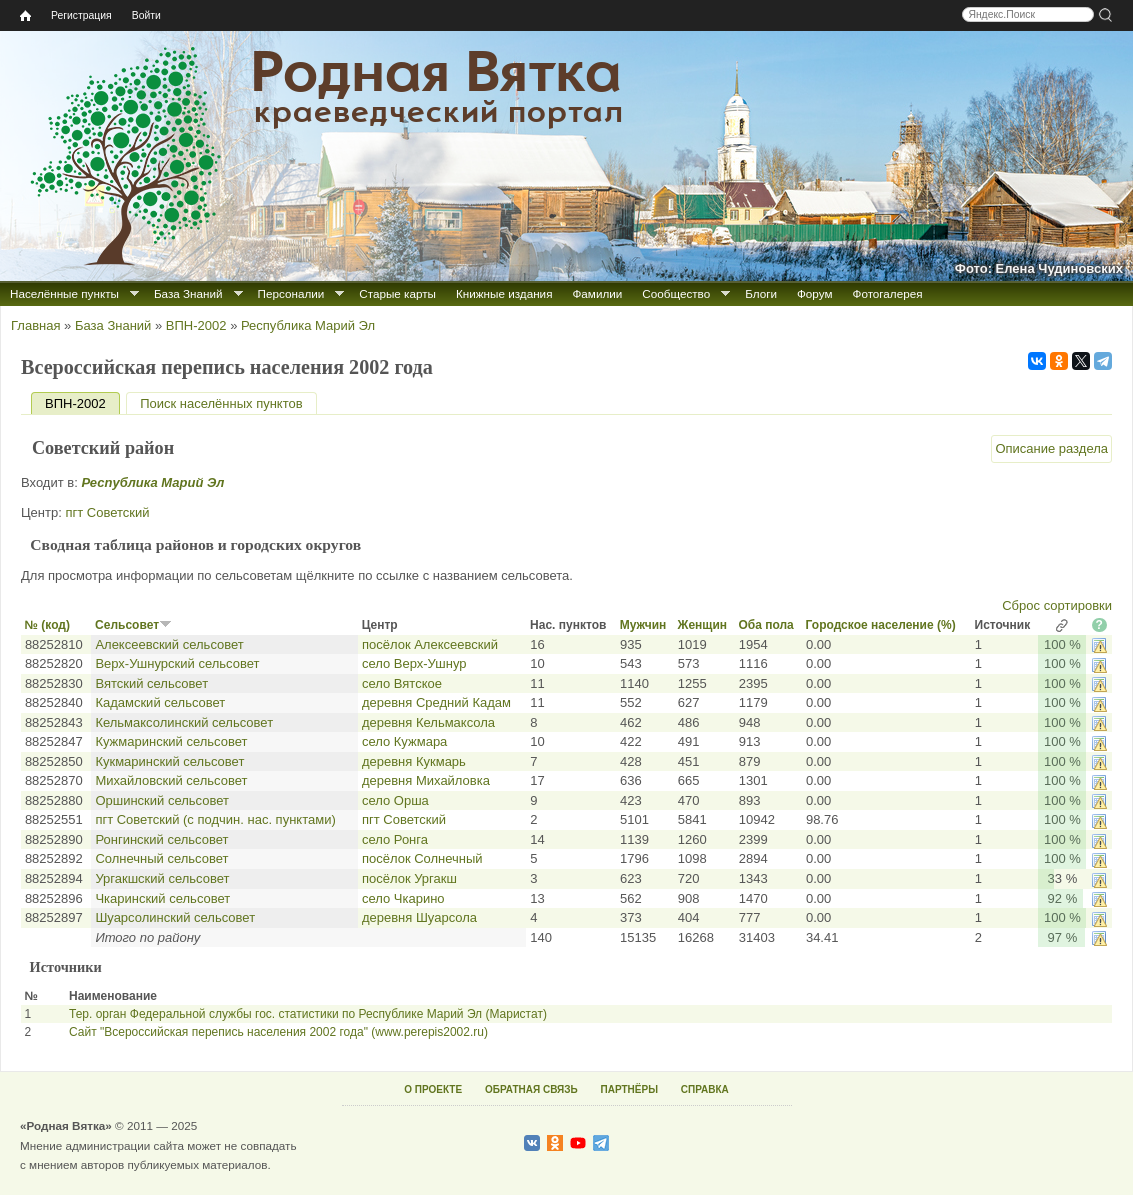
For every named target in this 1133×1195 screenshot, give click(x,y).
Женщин (703, 625)
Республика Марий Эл (308, 325)
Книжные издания (504, 293)
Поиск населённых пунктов (221, 403)
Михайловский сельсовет (171, 780)
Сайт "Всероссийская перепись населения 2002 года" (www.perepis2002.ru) (278, 1032)
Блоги (761, 293)
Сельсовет (133, 625)
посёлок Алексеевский (430, 644)
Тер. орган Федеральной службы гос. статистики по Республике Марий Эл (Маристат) (308, 1014)
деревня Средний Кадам (436, 702)
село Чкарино (403, 898)
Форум (815, 293)
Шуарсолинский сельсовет (175, 917)
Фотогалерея (888, 293)
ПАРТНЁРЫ (629, 1089)
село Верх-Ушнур (414, 663)
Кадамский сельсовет (160, 702)
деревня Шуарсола (419, 917)
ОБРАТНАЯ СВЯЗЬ (531, 1089)
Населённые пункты (64, 293)
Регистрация (81, 15)
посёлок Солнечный (422, 858)
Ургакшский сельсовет (162, 878)
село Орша (395, 800)
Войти (146, 15)
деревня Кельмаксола (428, 722)
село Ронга (395, 839)
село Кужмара (404, 741)
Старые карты (397, 293)
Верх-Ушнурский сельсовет (177, 663)
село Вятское (402, 683)
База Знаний (188, 293)
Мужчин (643, 625)
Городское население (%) (881, 625)
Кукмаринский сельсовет (169, 761)
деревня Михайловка (426, 780)
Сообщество (676, 293)
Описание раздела (1051, 448)
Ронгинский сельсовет (161, 839)
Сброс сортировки (1057, 605)
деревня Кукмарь (414, 761)
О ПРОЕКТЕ (433, 1089)
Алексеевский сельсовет (169, 644)
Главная (35, 325)
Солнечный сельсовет (161, 858)
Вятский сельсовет (151, 683)
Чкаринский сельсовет (162, 898)
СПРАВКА (705, 1089)
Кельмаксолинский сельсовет (184, 722)
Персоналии (291, 293)
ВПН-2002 (196, 325)
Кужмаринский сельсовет (171, 741)
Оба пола (765, 625)
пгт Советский (107, 512)
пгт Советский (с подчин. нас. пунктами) (215, 819)
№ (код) (47, 625)
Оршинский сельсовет (162, 800)
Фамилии (597, 293)
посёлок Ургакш (409, 878)
